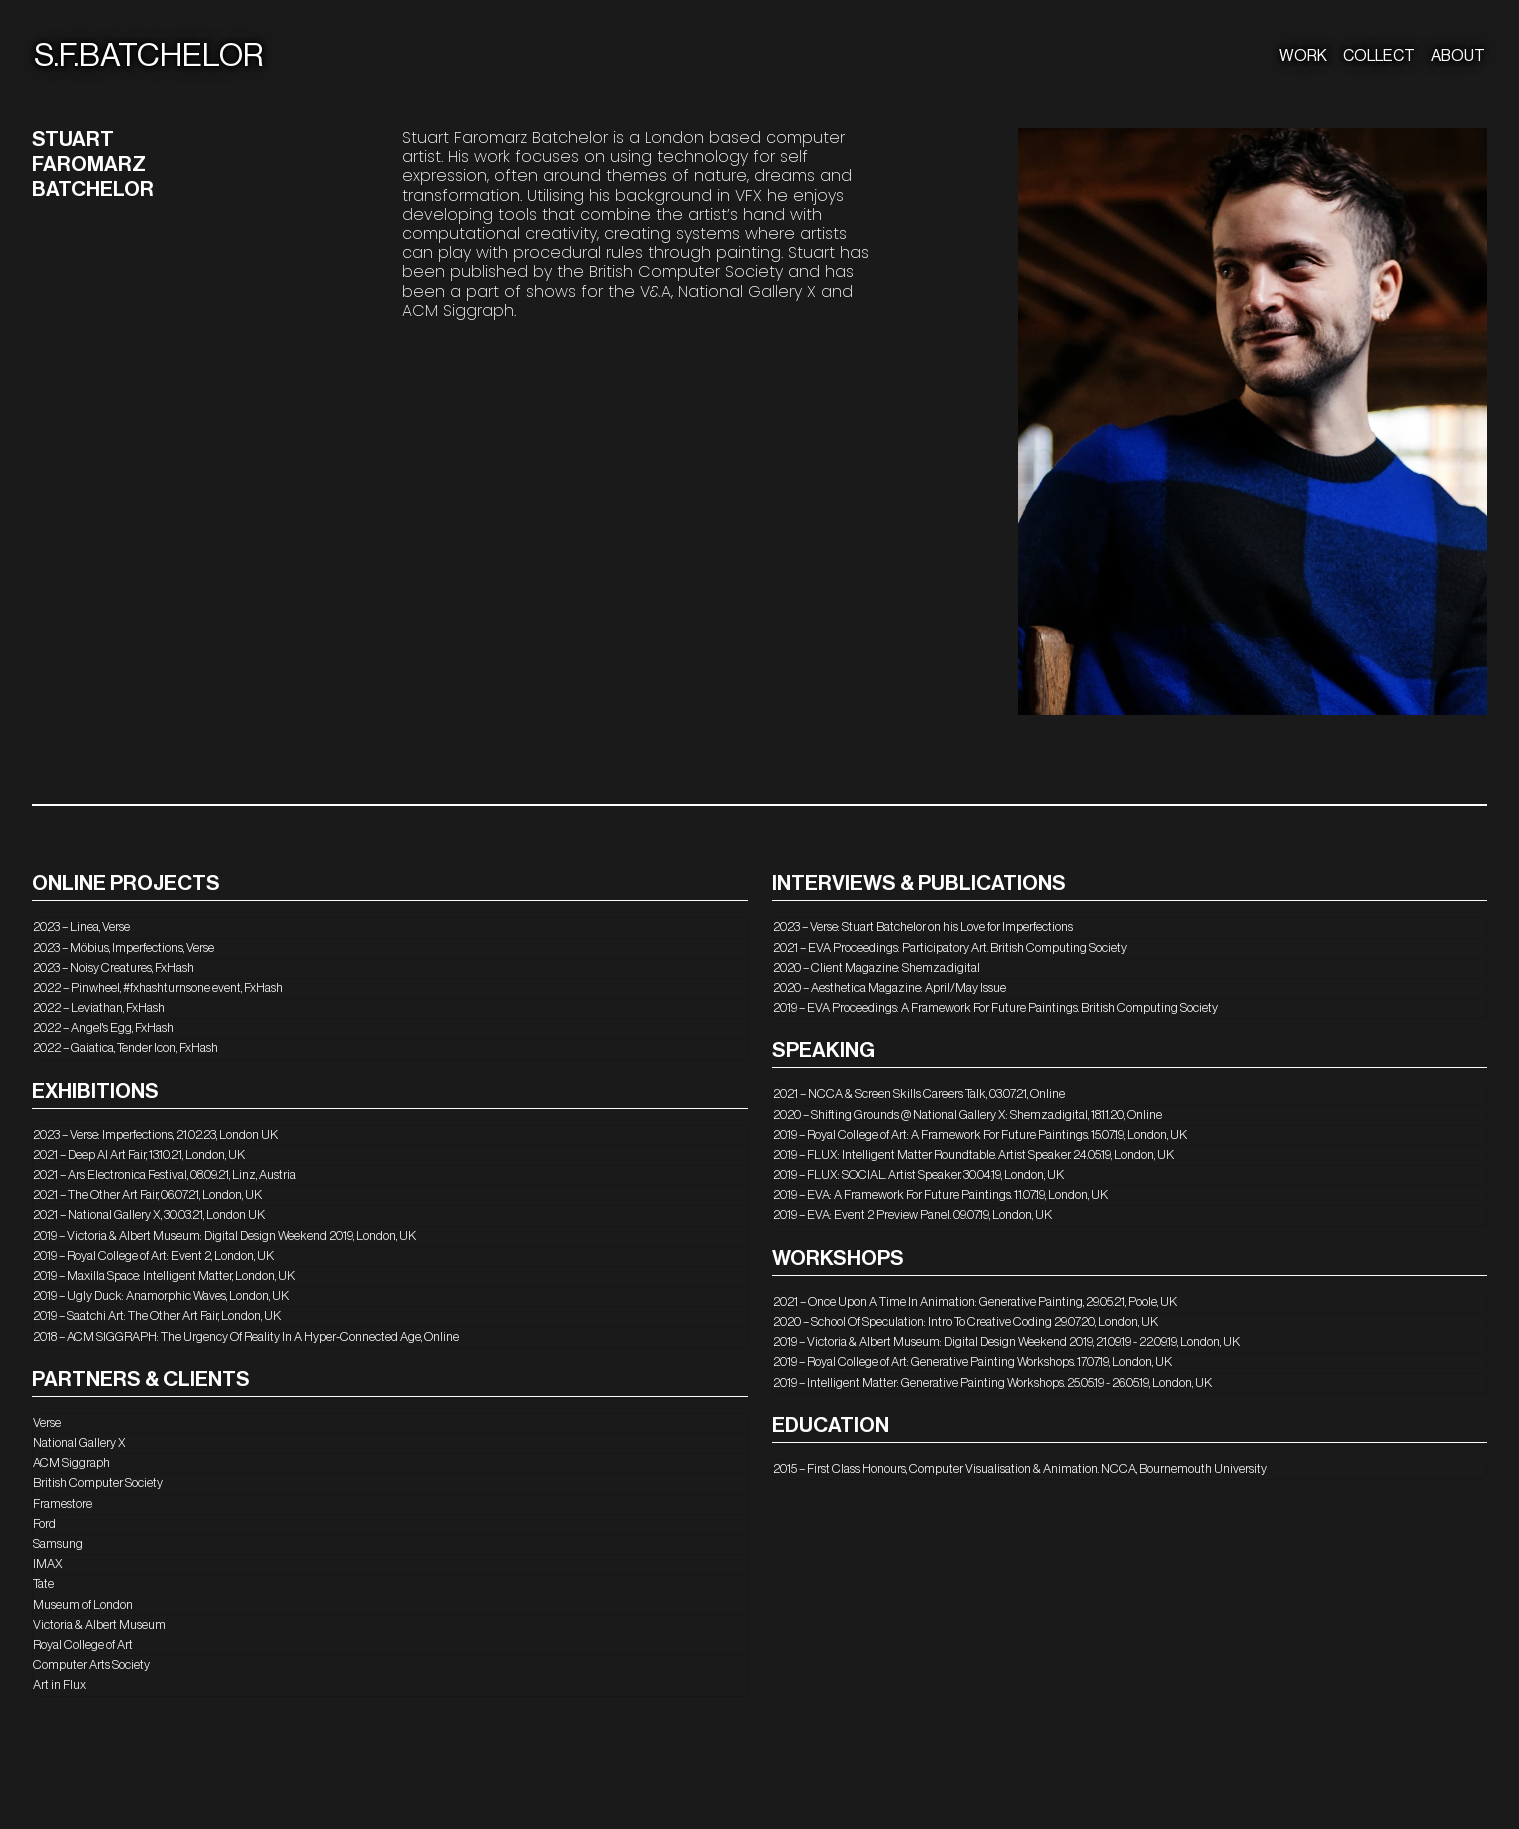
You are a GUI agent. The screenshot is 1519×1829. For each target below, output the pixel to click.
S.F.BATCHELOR (148, 56)
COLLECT (1379, 56)
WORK (1303, 56)
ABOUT (1458, 56)
